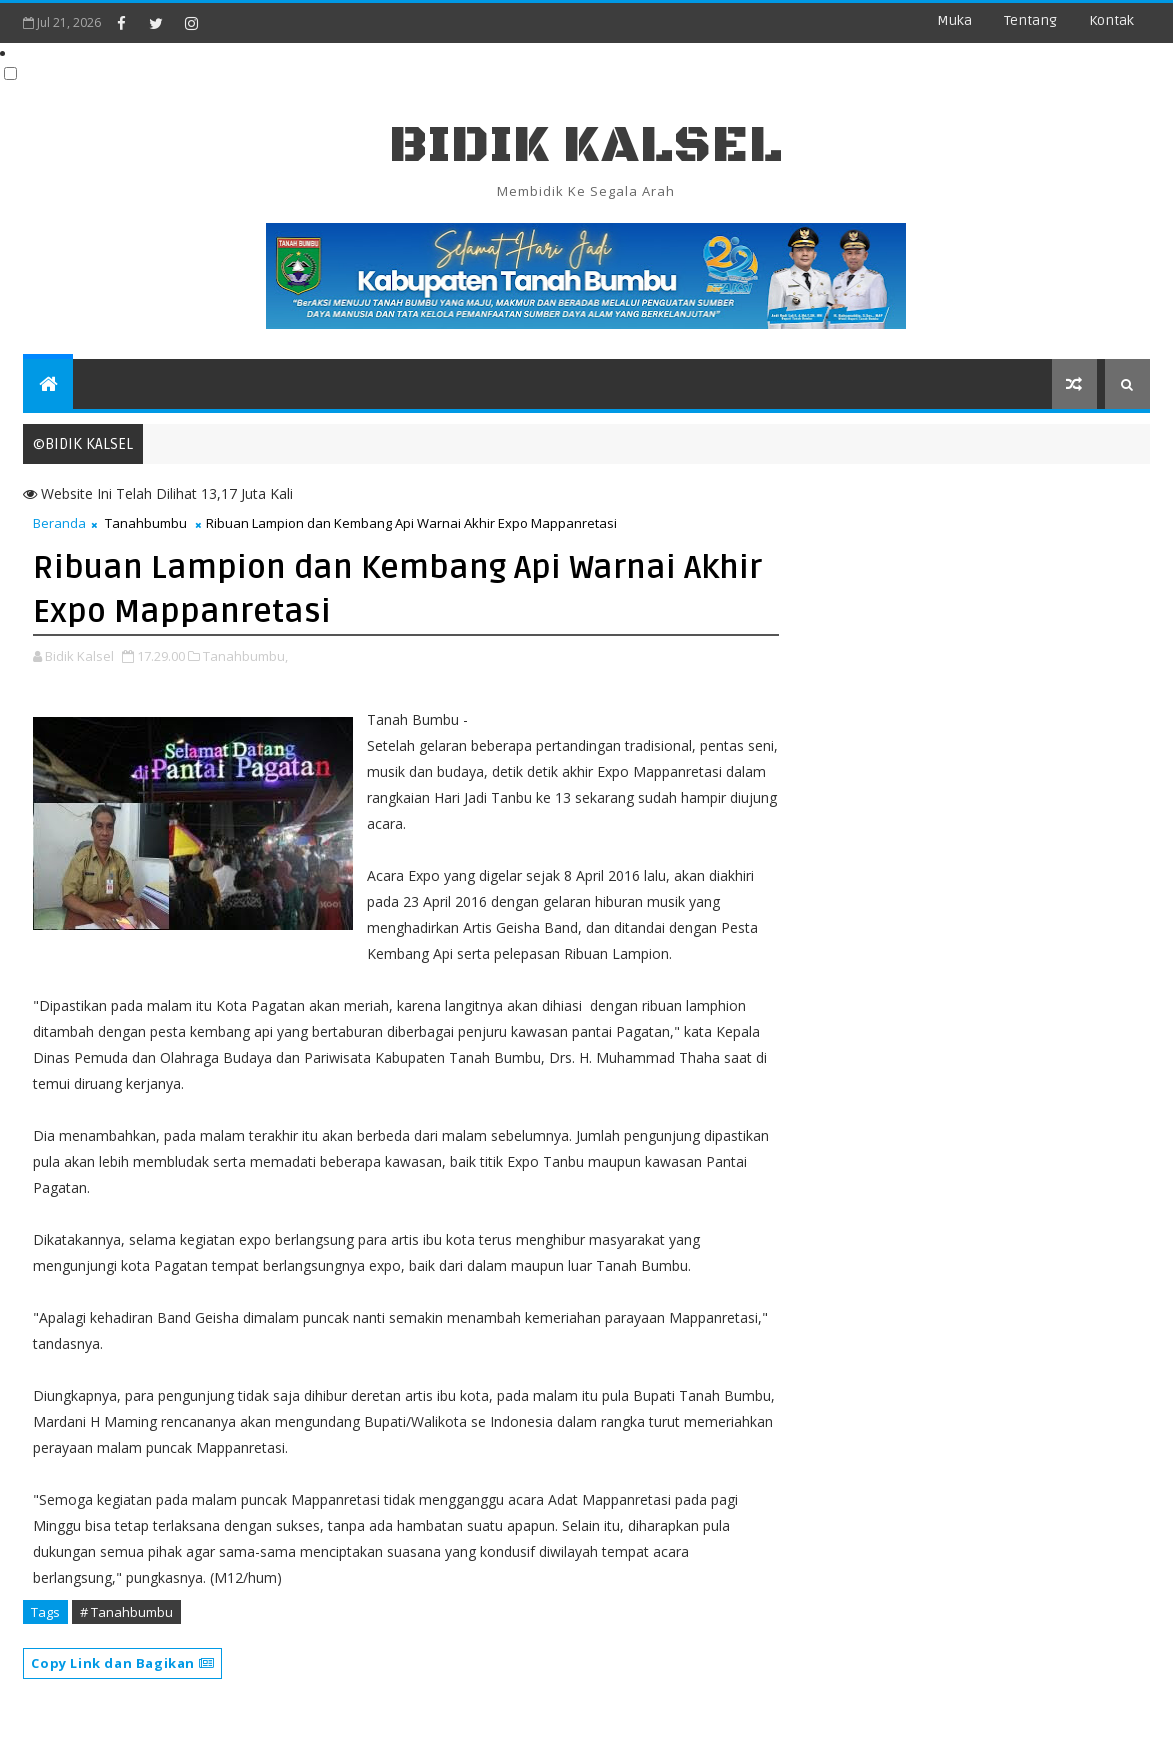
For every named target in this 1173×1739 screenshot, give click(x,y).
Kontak (1111, 20)
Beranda (59, 523)
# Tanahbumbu (126, 1612)
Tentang (1030, 20)
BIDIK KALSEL (586, 145)
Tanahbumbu (146, 523)
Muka (954, 20)
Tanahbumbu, (245, 656)
